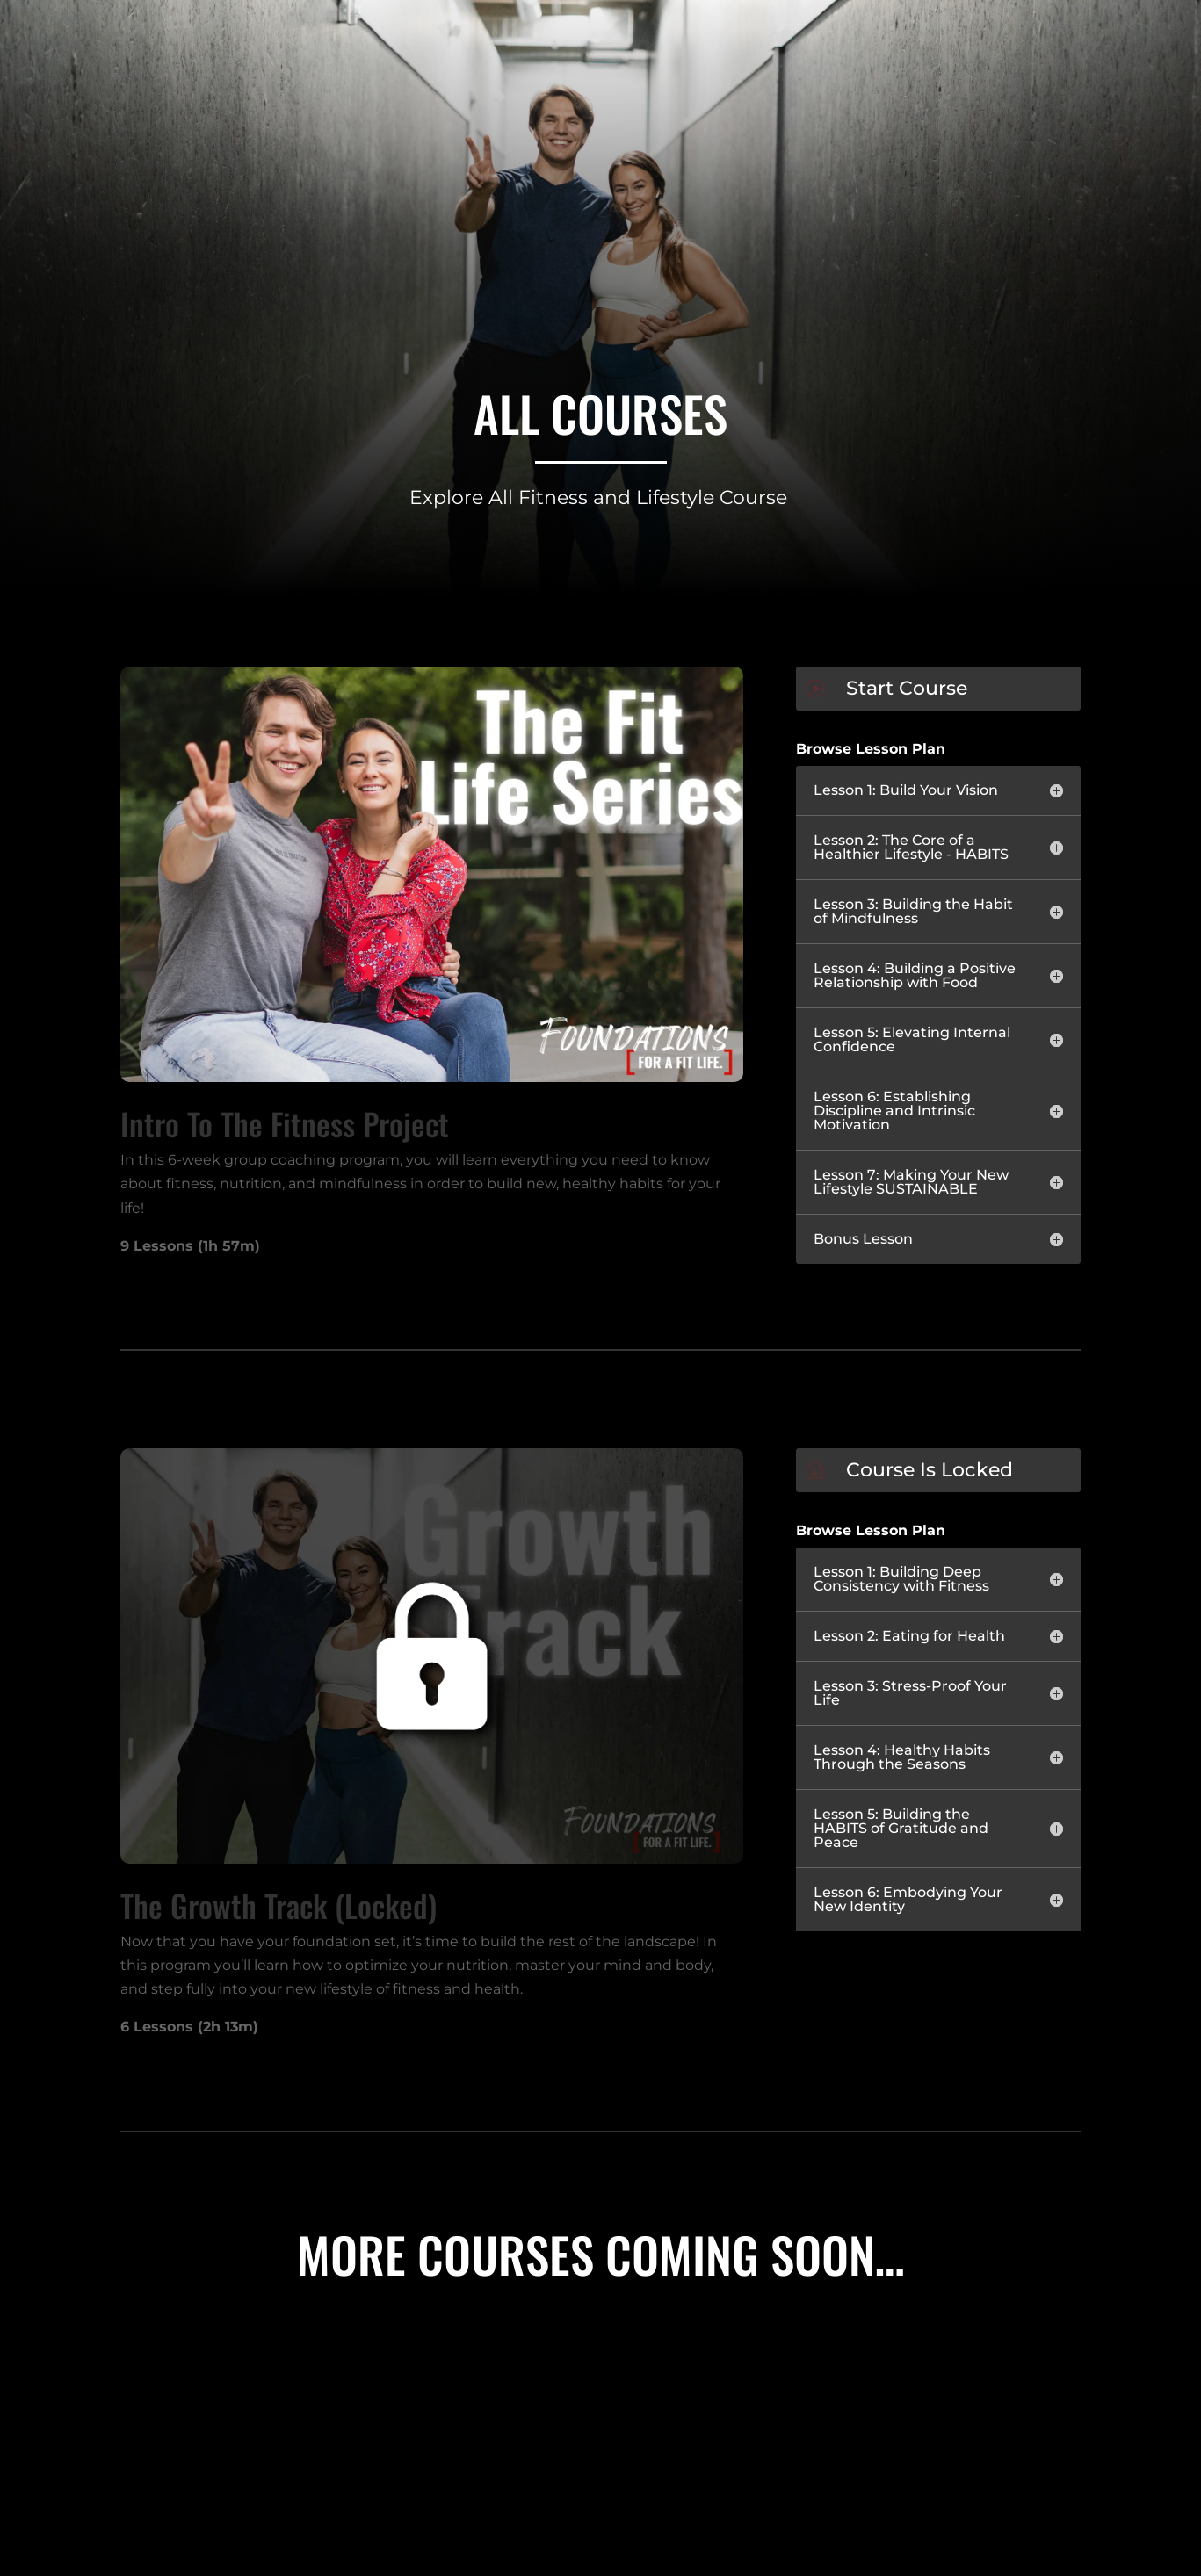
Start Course (906, 688)
